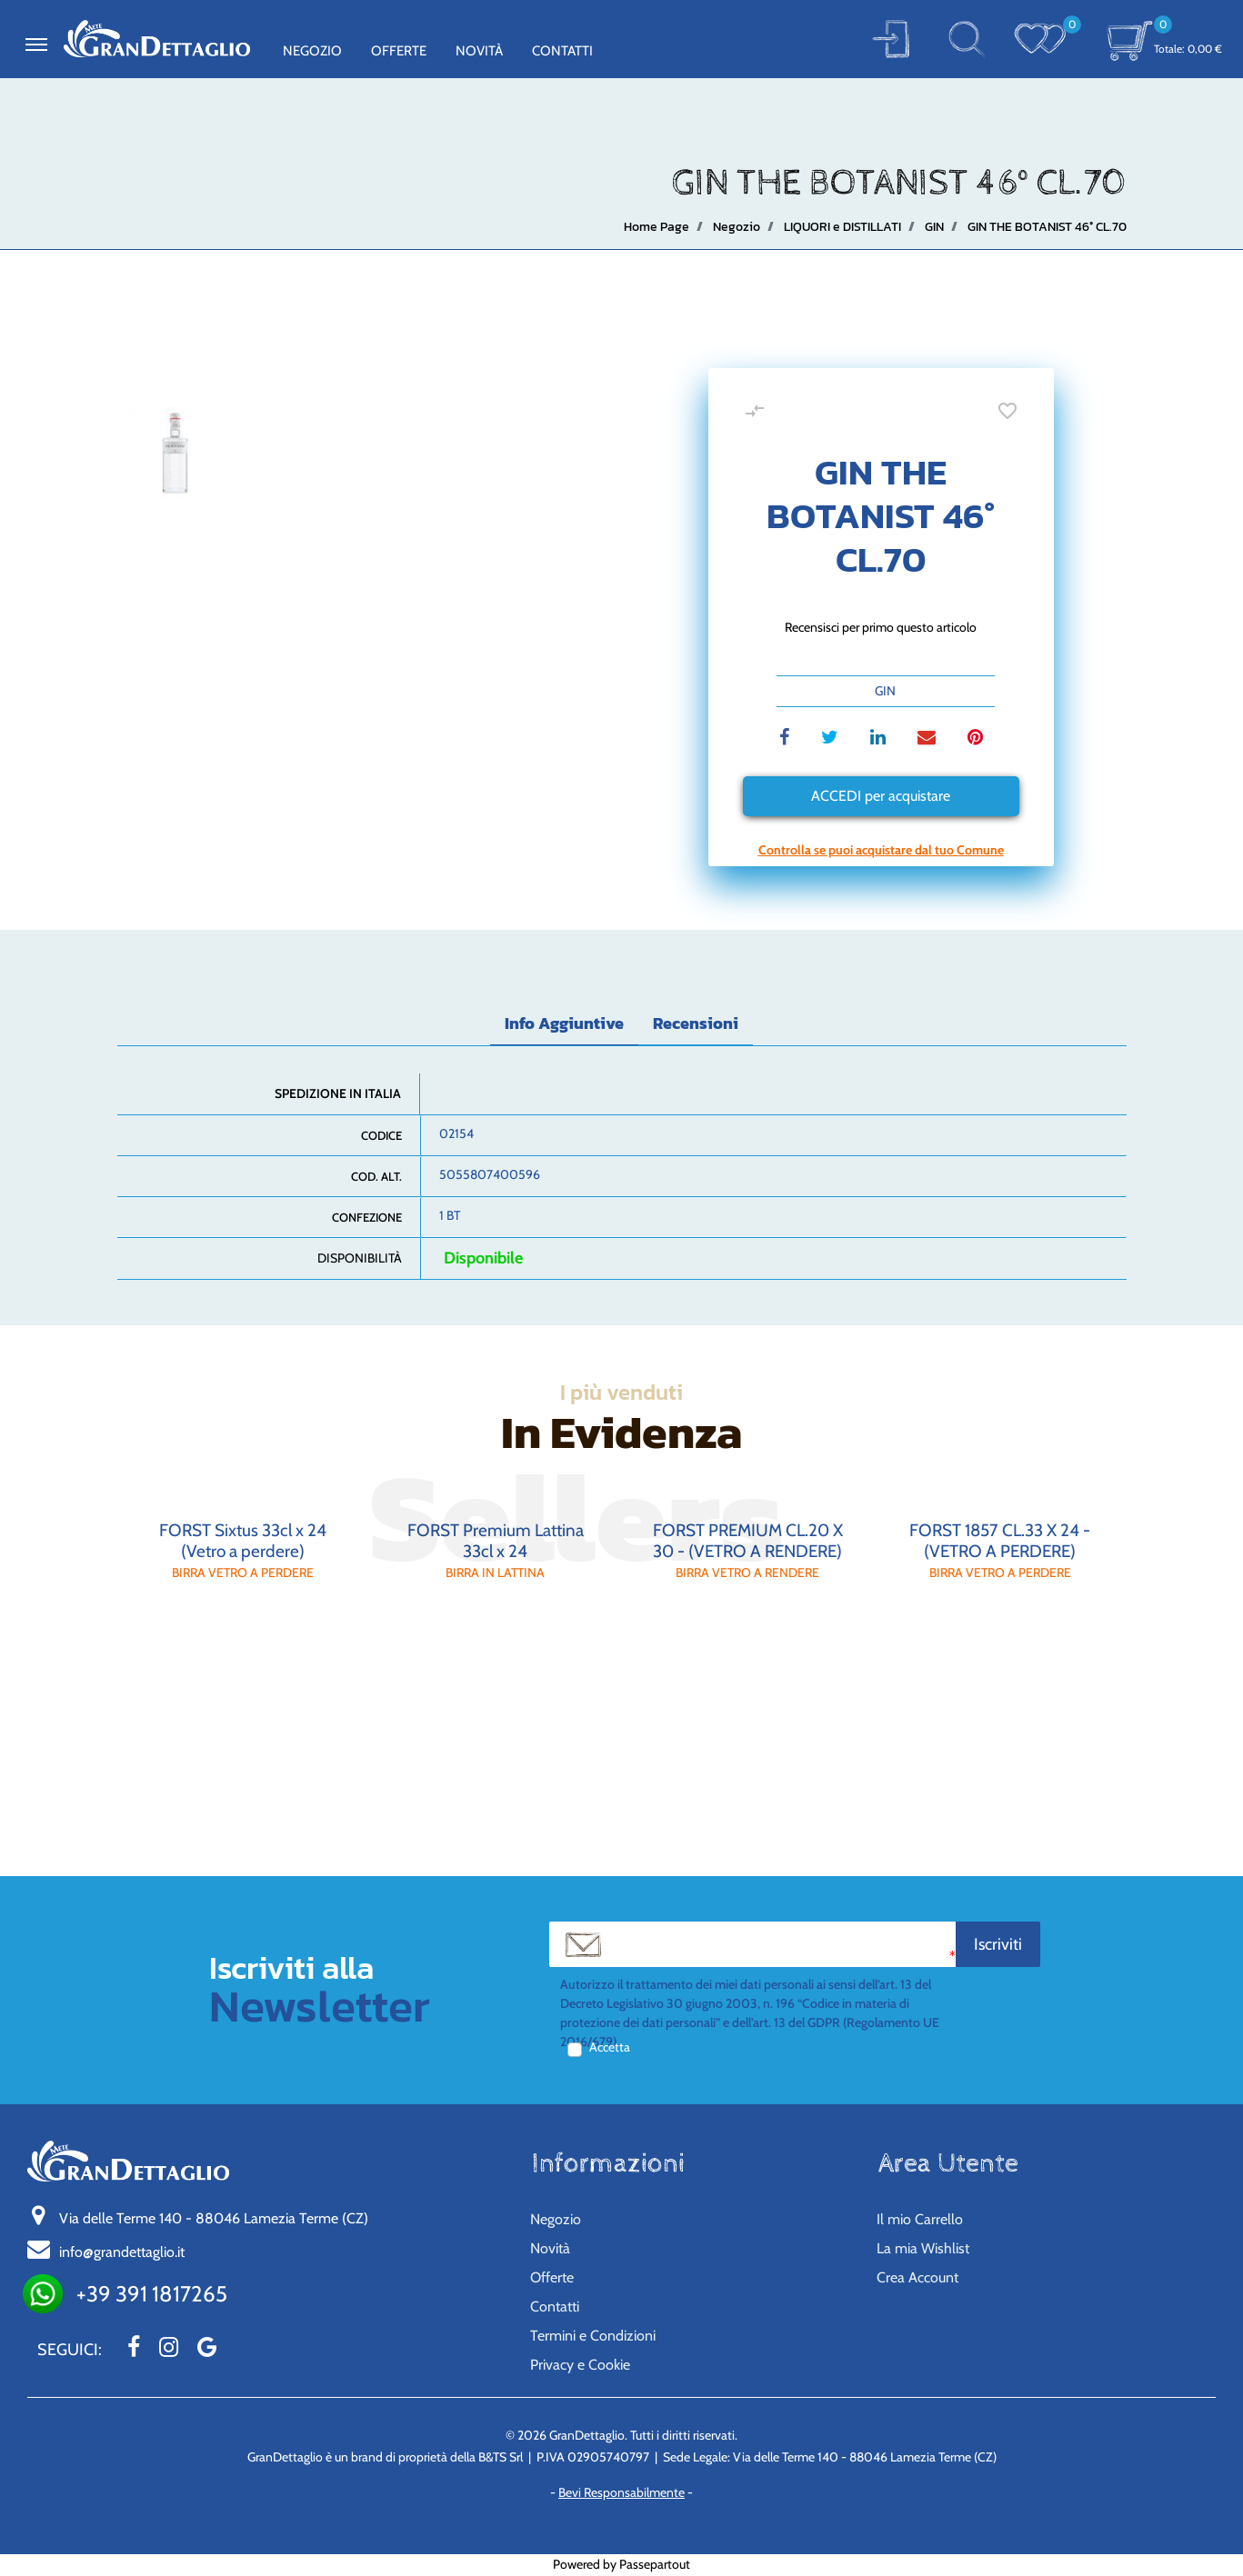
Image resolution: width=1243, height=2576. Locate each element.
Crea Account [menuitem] (917, 2277)
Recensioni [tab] (695, 1023)
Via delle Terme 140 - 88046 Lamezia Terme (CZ (213, 2218)
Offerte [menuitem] (398, 51)
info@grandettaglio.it (122, 2252)
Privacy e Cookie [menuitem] (580, 2364)
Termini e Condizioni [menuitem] (593, 2335)
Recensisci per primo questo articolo (881, 627)
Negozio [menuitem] (312, 51)
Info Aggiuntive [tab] (564, 1023)
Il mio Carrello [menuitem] (920, 2219)
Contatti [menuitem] (562, 51)
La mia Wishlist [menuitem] (923, 2248)
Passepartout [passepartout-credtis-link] (654, 2564)
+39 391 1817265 (151, 2294)
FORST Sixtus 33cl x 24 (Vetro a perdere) (242, 1541)
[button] (891, 39)
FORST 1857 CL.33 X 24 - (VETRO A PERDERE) (999, 1541)
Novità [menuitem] (479, 51)
